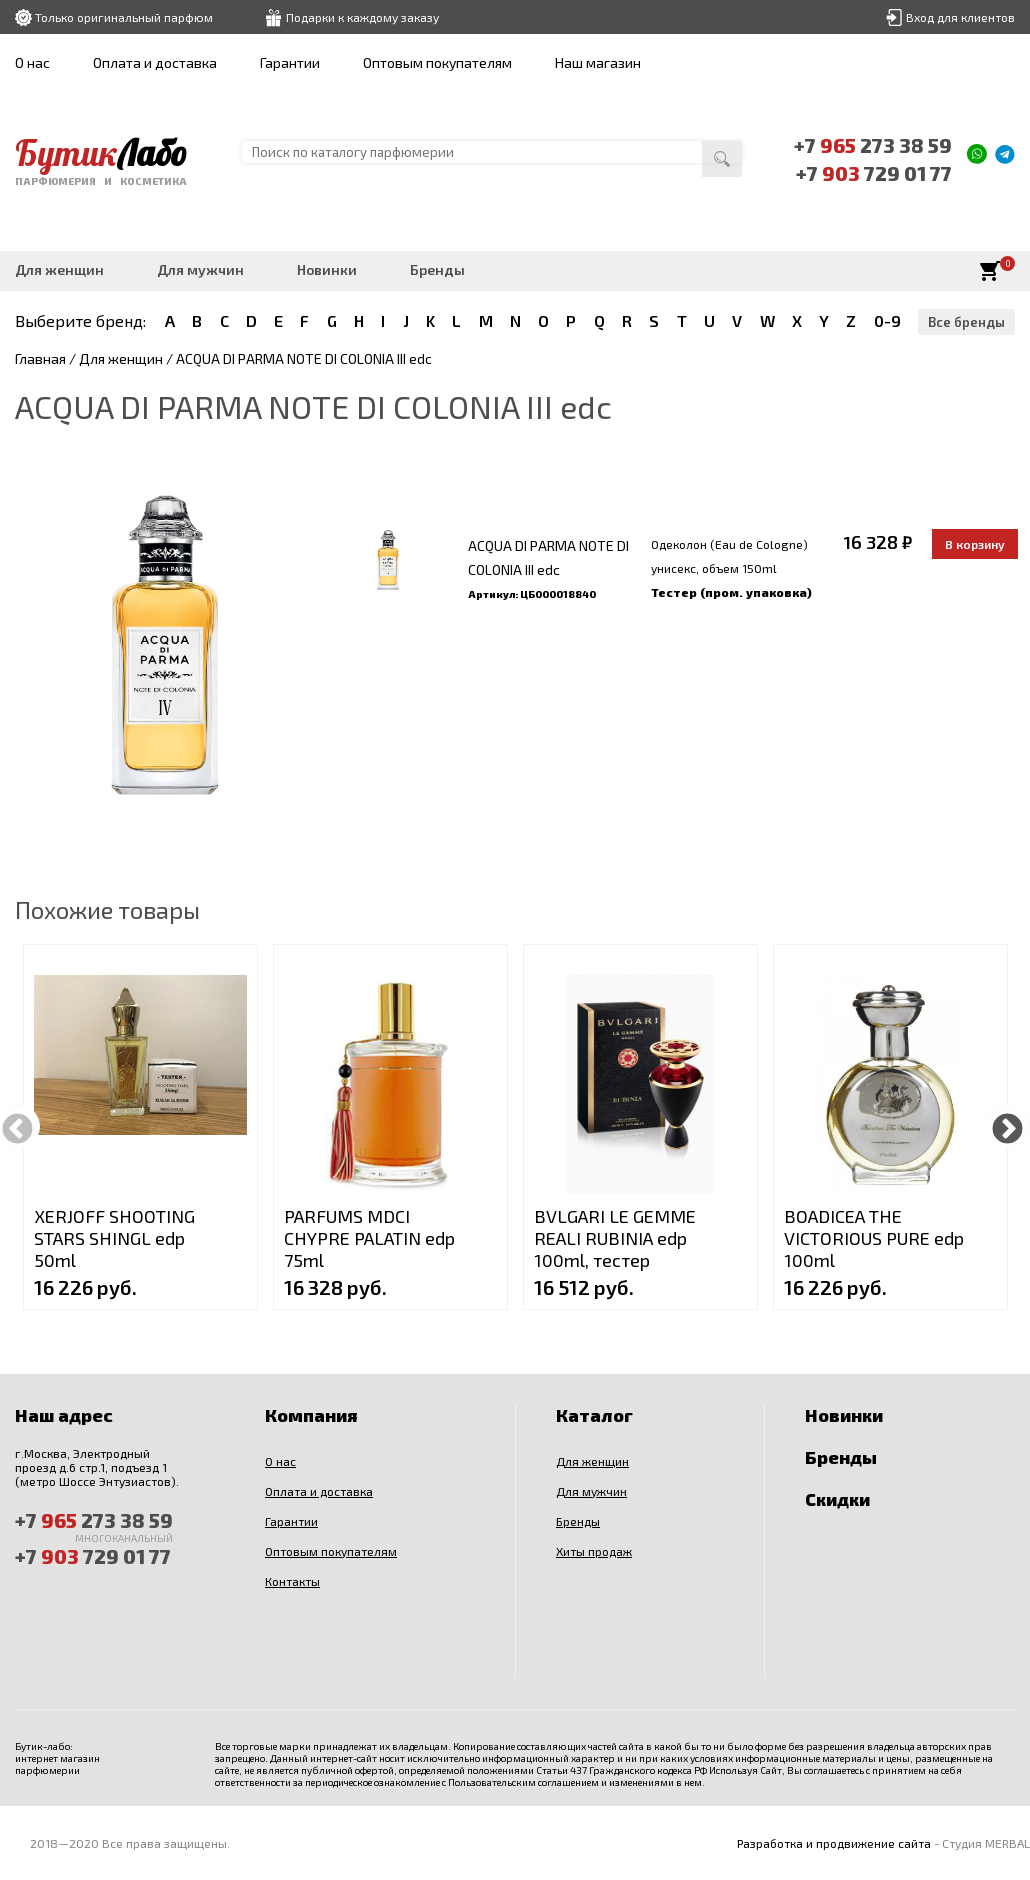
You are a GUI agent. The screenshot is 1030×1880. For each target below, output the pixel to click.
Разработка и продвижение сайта (834, 1843)
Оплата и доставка (155, 62)
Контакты (292, 1581)
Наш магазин (598, 62)
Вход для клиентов (960, 17)
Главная (40, 358)
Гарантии (290, 62)
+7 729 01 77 (874, 173)
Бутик (101, 153)
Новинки (327, 269)
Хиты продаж (594, 1551)
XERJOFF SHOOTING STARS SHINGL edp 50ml (114, 1238)
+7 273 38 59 (873, 145)
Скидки (837, 1499)
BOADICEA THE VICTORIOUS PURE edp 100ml (874, 1238)
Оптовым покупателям (437, 62)
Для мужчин (200, 269)
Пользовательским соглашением (523, 1782)
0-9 (887, 320)
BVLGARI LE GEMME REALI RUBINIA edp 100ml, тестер (615, 1238)
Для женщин (59, 269)
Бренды (437, 269)
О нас (32, 62)
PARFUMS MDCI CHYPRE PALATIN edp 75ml (369, 1238)
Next (1007, 1126)
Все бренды (966, 322)
